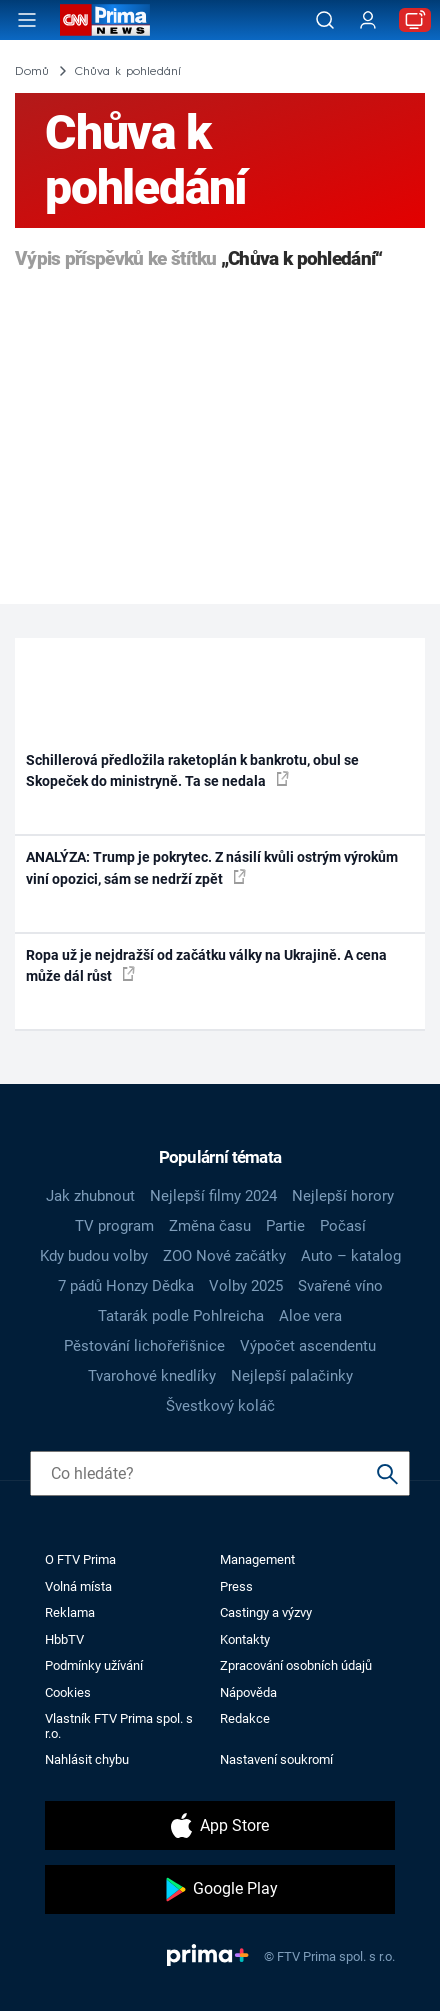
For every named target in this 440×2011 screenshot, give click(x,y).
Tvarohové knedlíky (152, 1376)
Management (257, 1559)
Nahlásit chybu (87, 1759)
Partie (285, 1226)
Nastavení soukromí (276, 1759)
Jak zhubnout (90, 1196)
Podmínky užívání (94, 1665)
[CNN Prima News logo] (105, 20)
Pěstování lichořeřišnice (144, 1346)
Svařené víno (340, 1286)
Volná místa (78, 1586)
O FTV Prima (80, 1559)
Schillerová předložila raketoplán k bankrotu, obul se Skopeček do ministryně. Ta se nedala (192, 770)
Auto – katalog (351, 1256)
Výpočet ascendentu (308, 1346)
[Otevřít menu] (27, 20)
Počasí (343, 1226)
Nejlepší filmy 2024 (213, 1196)
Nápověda (248, 1692)
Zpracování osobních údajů (296, 1665)
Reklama (70, 1612)
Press (236, 1586)
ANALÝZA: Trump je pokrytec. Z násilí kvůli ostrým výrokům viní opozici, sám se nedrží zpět (212, 867)
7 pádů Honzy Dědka (126, 1286)
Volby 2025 (246, 1286)
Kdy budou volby (94, 1256)
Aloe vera (310, 1316)
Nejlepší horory (343, 1196)
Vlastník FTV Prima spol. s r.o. (119, 1726)
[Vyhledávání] (325, 20)
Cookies (68, 1692)
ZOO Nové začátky (224, 1256)
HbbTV (64, 1639)
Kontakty (245, 1639)
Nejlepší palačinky (292, 1376)
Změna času (210, 1226)
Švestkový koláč (220, 1406)
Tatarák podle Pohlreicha (181, 1316)
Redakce (245, 1718)
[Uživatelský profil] (368, 20)
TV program (114, 1226)
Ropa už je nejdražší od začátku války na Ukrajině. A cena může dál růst (206, 965)
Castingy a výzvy (266, 1612)
